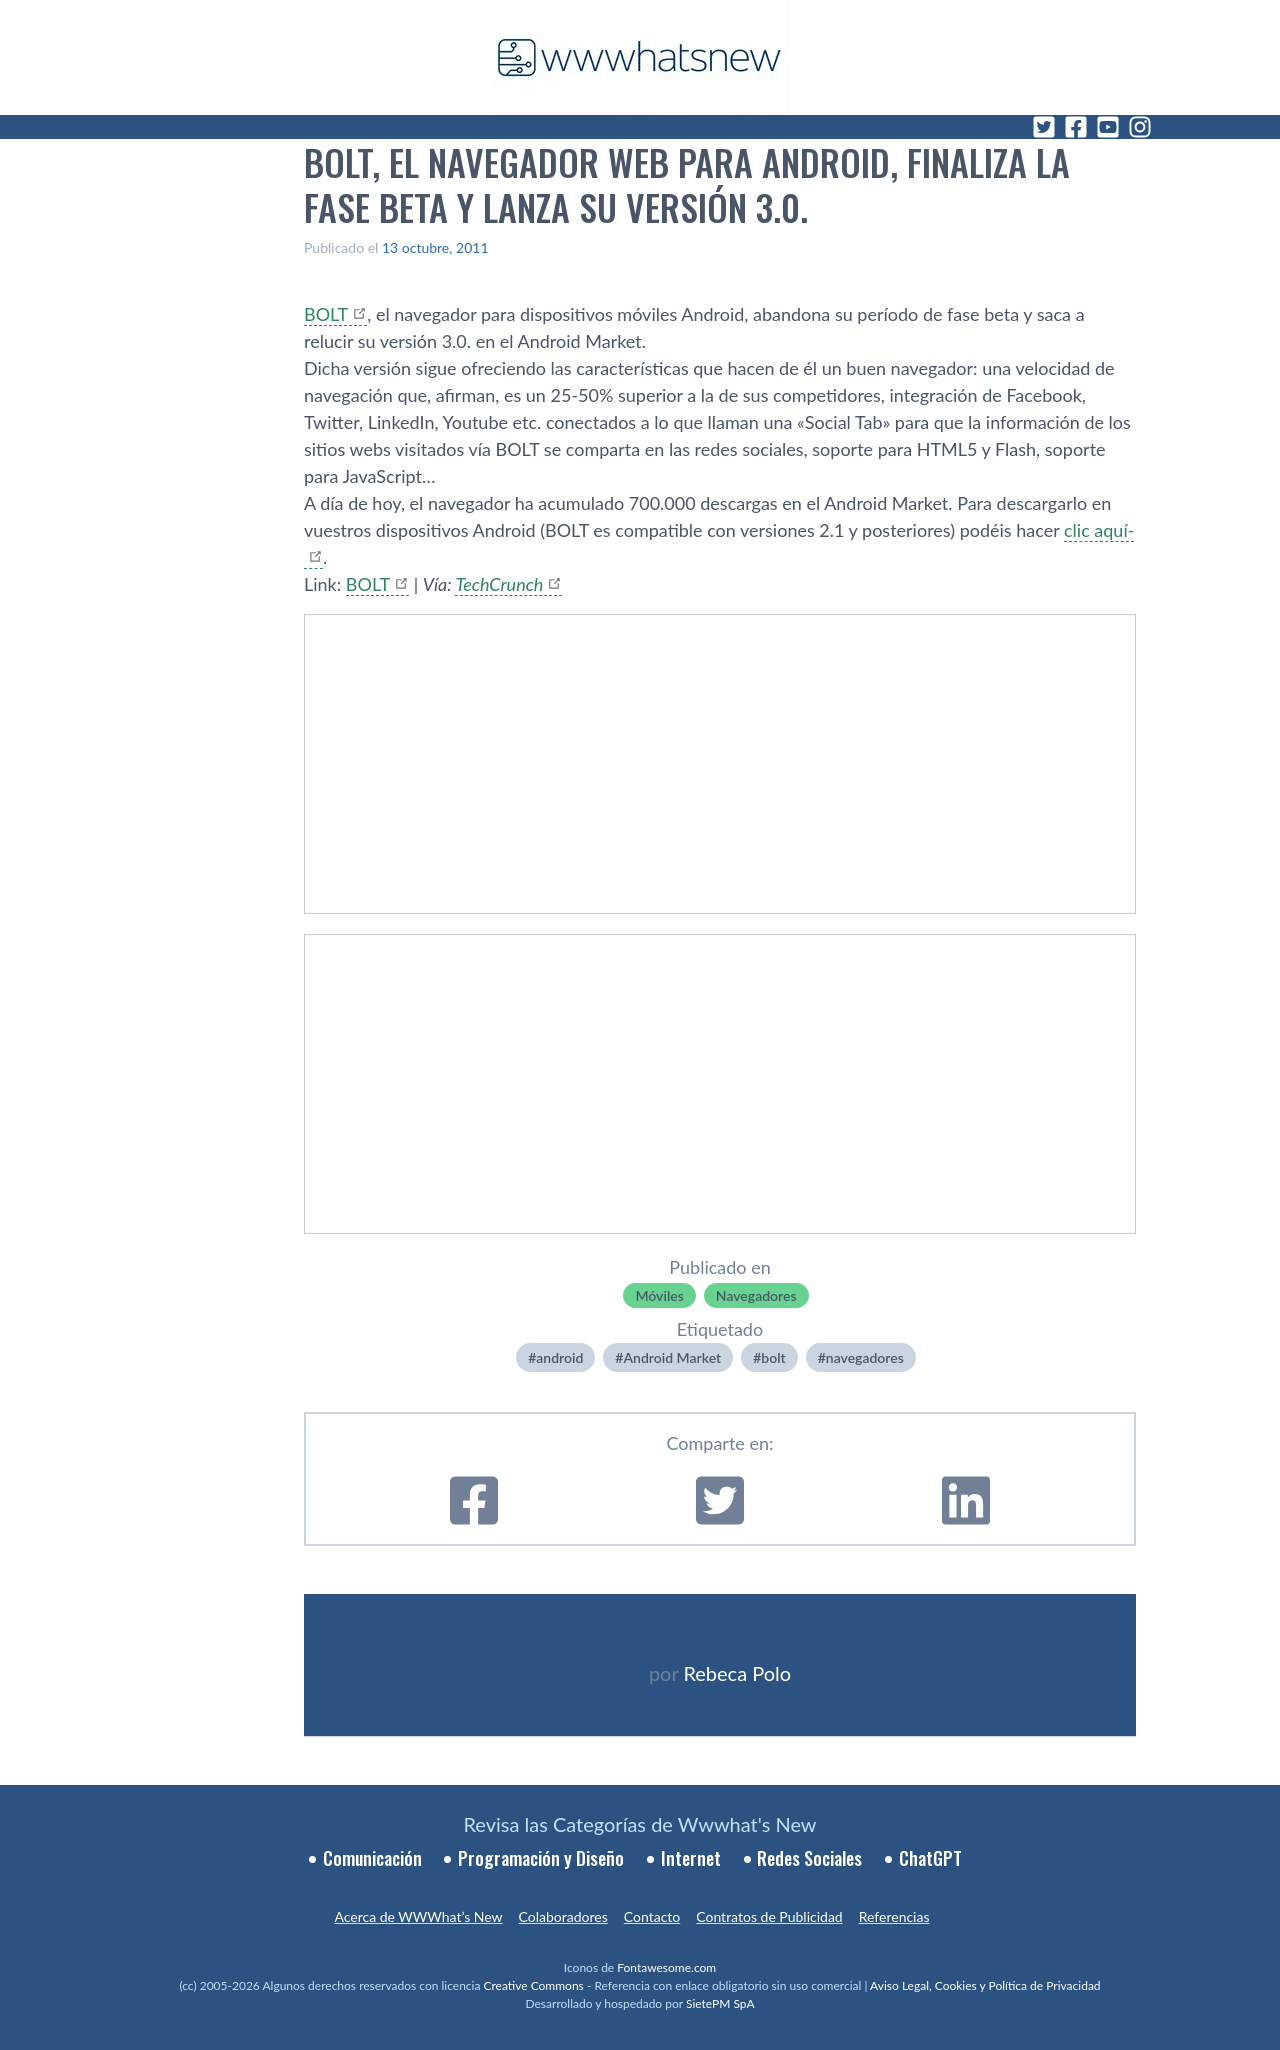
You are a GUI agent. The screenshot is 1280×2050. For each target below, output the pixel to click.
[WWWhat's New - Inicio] (640, 57)
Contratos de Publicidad (769, 1916)
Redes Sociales (809, 1858)
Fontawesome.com (666, 1967)
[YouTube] (1108, 127)
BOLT (326, 314)
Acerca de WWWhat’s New (418, 1916)
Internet (691, 1858)
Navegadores (756, 1295)
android (559, 1357)
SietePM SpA (720, 2003)
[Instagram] (1140, 127)
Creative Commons (534, 1985)
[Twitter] (1044, 127)
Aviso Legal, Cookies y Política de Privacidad (985, 1985)
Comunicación (372, 1858)
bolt (773, 1357)
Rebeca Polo (737, 1673)
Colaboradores (563, 1916)
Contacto (652, 1916)
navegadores (865, 1357)
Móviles (659, 1295)
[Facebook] (1076, 127)
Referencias (894, 1916)
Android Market (672, 1357)
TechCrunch (499, 584)
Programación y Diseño (541, 1858)
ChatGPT (930, 1858)
